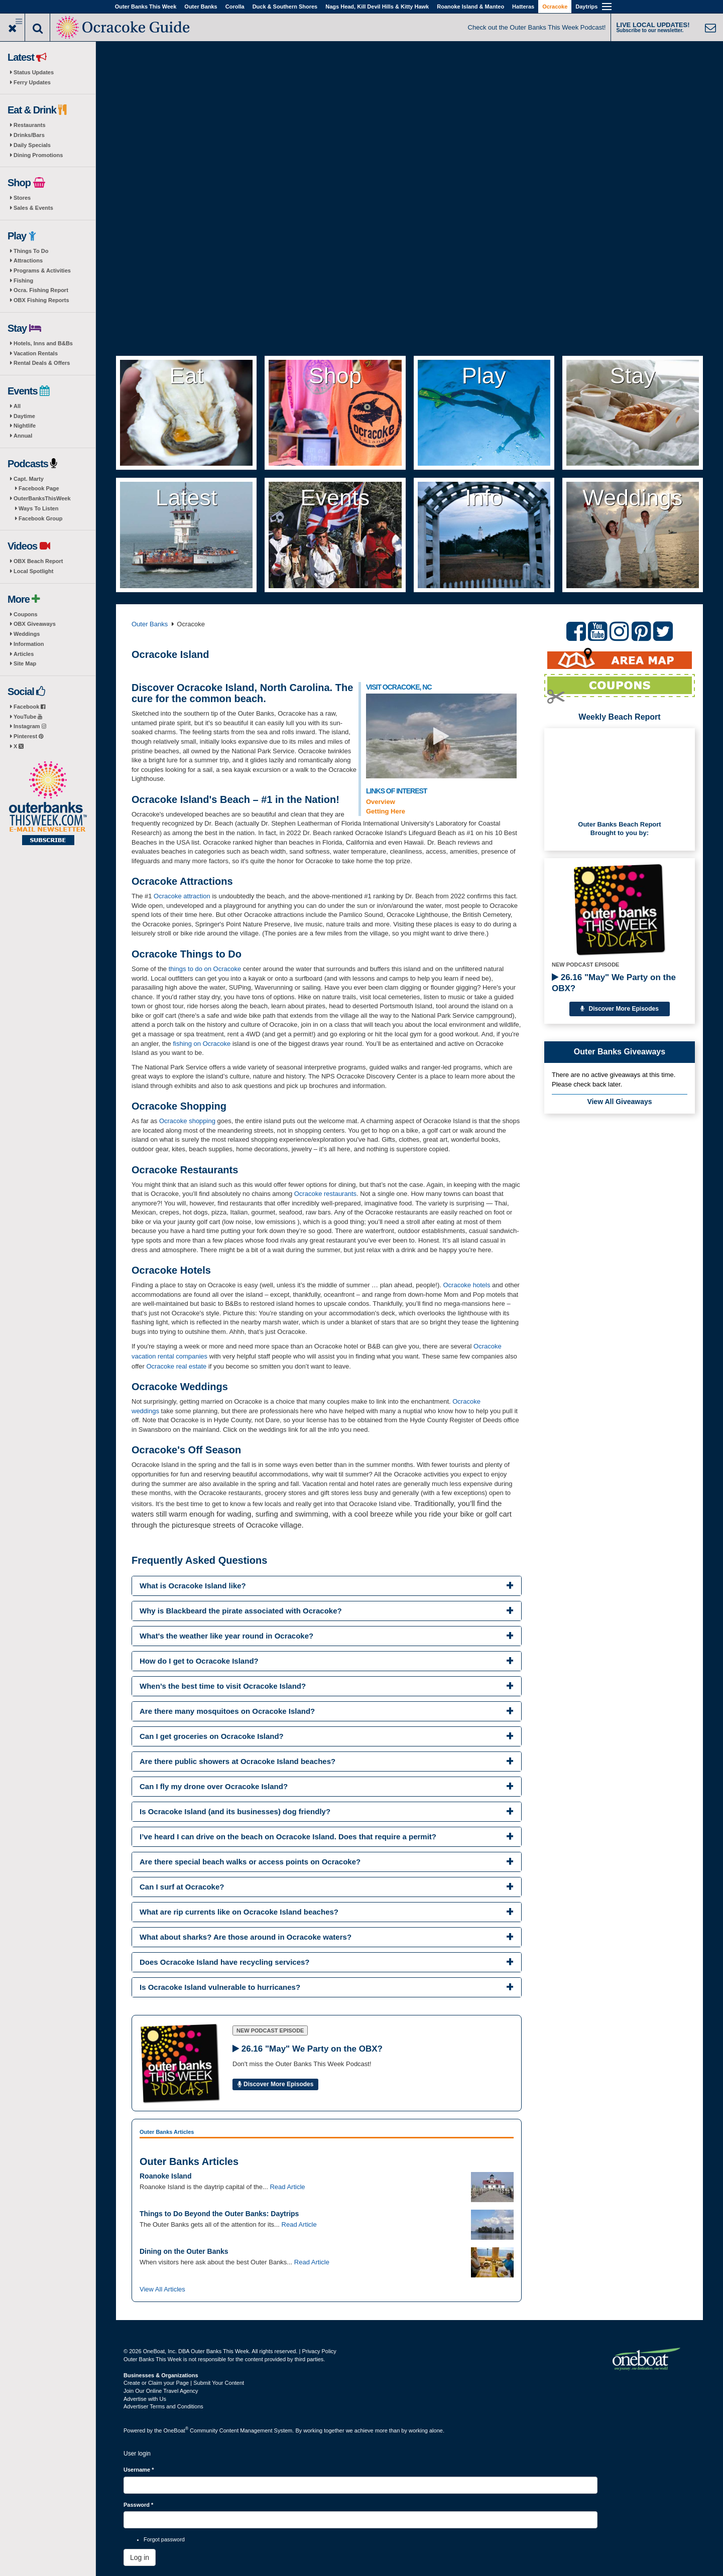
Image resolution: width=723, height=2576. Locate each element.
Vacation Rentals (36, 353)
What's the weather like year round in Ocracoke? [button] (226, 1636)
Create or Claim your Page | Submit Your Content (184, 2383)
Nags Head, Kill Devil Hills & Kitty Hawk (377, 7)
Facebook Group (40, 518)
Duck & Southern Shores (285, 7)
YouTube (28, 717)
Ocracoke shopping (187, 1121)
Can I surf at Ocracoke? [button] (182, 1886)
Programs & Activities (42, 270)
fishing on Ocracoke (202, 1043)
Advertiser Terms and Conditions (163, 2406)
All (17, 406)
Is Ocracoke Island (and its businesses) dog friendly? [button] (235, 1811)
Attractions (28, 260)
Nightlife (25, 426)
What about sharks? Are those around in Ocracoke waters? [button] (245, 1937)
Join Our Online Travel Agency (161, 2391)
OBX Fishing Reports (41, 300)
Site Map (25, 663)
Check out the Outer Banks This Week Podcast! (537, 27)
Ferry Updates (32, 82)
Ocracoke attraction (182, 896)
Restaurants (30, 125)
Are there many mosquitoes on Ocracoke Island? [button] (227, 1711)
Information (29, 644)
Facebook (29, 707)
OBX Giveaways (35, 624)
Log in (139, 2557)
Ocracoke (554, 7)
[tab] (326, 1585)
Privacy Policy (319, 2351)
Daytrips (586, 7)
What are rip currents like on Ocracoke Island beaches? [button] (239, 1912)
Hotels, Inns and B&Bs (43, 343)
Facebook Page (39, 488)
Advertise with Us (145, 2399)
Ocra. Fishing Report (41, 290)
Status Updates (34, 72)
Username (139, 2470)
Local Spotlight (33, 571)
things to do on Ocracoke (205, 969)
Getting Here (385, 811)
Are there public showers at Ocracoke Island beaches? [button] (237, 1761)
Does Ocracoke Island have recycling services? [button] (225, 1962)
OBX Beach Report (38, 561)
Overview (380, 801)
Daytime (24, 416)
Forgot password (164, 2539)
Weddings (27, 634)
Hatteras (523, 7)
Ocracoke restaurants (325, 1193)
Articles (24, 654)
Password (138, 2505)
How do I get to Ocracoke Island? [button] (199, 1661)
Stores (22, 198)
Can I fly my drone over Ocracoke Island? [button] (214, 1786)
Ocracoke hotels (467, 1285)
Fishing (23, 281)
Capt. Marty (29, 479)
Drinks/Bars (29, 135)
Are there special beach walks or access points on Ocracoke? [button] (250, 1861)
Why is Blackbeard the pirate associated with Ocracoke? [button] (241, 1610)
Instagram (30, 726)
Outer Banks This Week (146, 7)
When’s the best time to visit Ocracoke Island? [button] (223, 1686)
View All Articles (162, 2289)
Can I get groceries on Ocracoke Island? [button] (212, 1736)
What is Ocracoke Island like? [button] (193, 1585)
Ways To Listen (38, 508)
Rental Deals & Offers (42, 363)
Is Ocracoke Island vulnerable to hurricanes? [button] (220, 1987)
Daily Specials (32, 145)
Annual (23, 436)
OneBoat (176, 2430)
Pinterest (28, 736)
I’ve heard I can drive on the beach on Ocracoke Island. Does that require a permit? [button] (288, 1836)
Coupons (26, 614)
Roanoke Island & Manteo (470, 7)
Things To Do (31, 251)
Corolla (235, 7)
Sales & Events (33, 208)
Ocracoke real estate (176, 1366)
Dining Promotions (38, 155)
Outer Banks (200, 7)
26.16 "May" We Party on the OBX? (614, 983)
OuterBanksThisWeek (42, 498)
